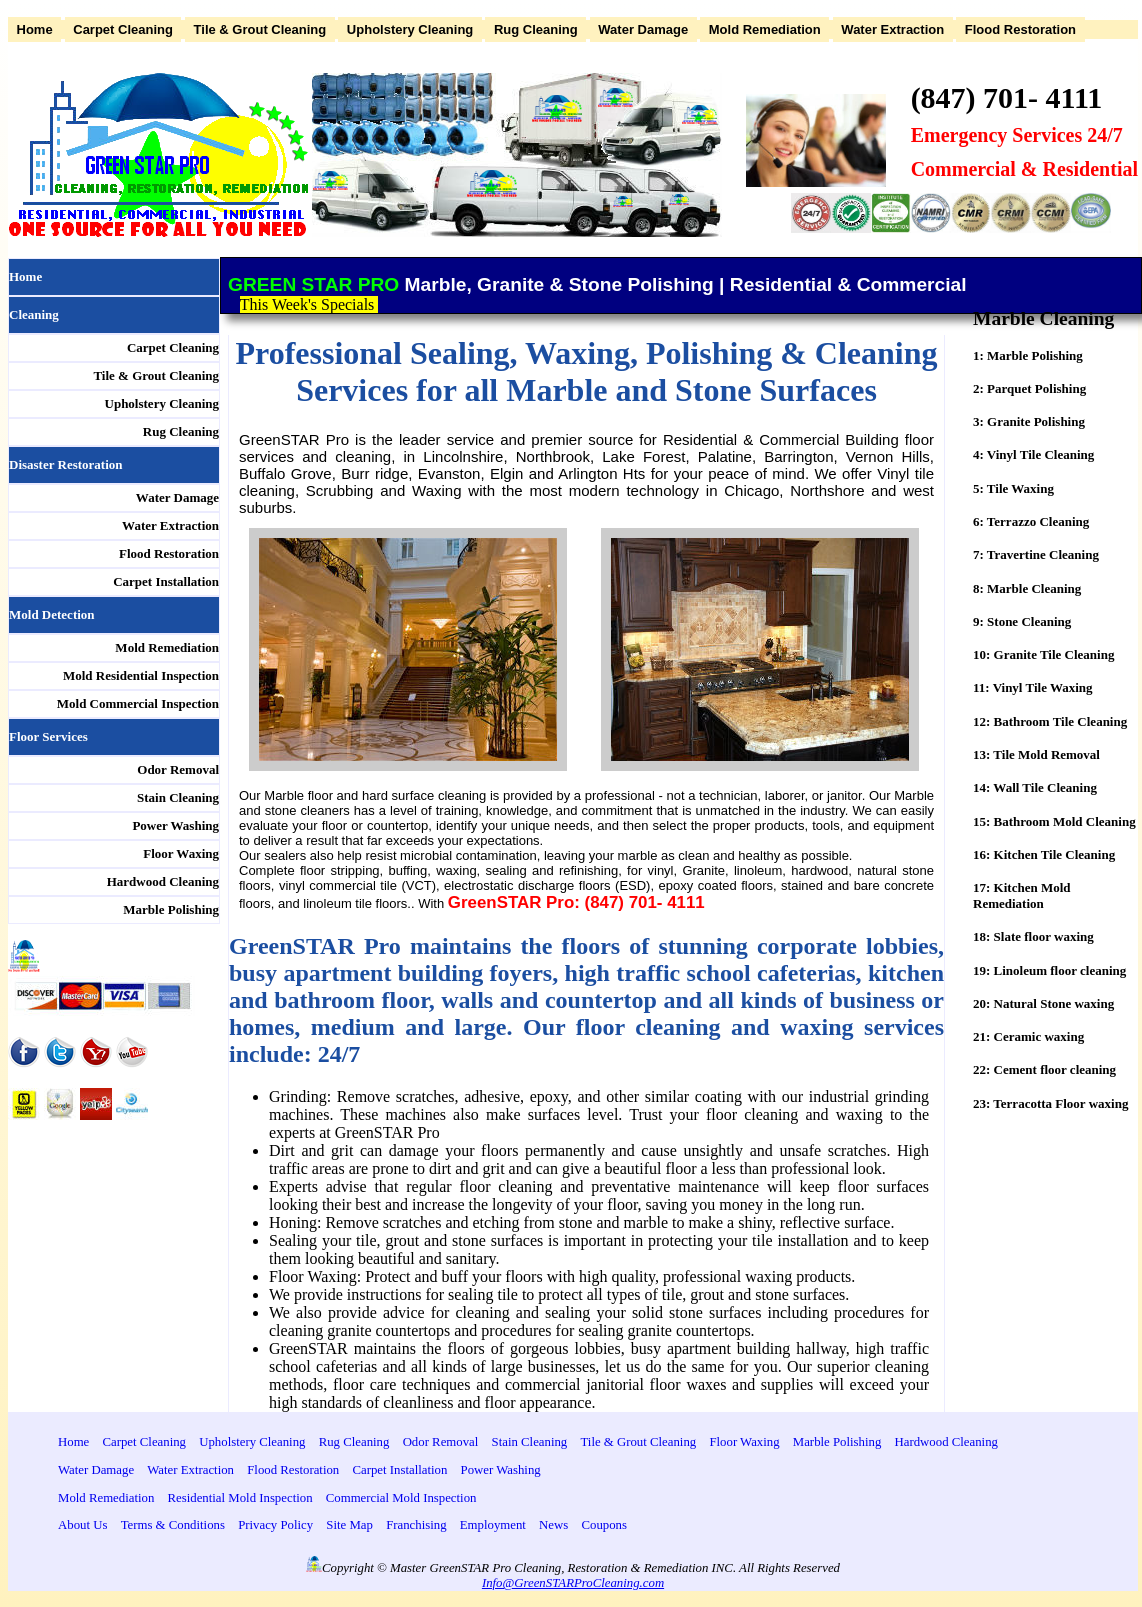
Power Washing (175, 825)
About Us (82, 1525)
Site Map (349, 1525)
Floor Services (48, 736)
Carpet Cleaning (123, 29)
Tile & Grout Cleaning (260, 29)
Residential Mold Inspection (240, 1498)
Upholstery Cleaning (410, 29)
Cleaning (34, 314)
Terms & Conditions (173, 1525)
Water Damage (643, 29)
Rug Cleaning (536, 29)
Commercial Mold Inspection (401, 1498)
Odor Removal (178, 769)
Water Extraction (892, 29)
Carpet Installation (166, 581)
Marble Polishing (171, 909)
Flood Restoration (1020, 29)
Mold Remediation (765, 29)
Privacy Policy (275, 1525)
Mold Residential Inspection (141, 675)
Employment (493, 1525)
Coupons (604, 1525)
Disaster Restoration (66, 464)
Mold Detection (52, 614)
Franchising (416, 1525)
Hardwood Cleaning (163, 881)
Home (35, 29)
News (553, 1525)
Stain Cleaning (178, 797)
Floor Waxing (181, 853)
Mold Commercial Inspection (138, 703)
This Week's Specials (309, 304)
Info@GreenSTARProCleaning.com (573, 1583)
